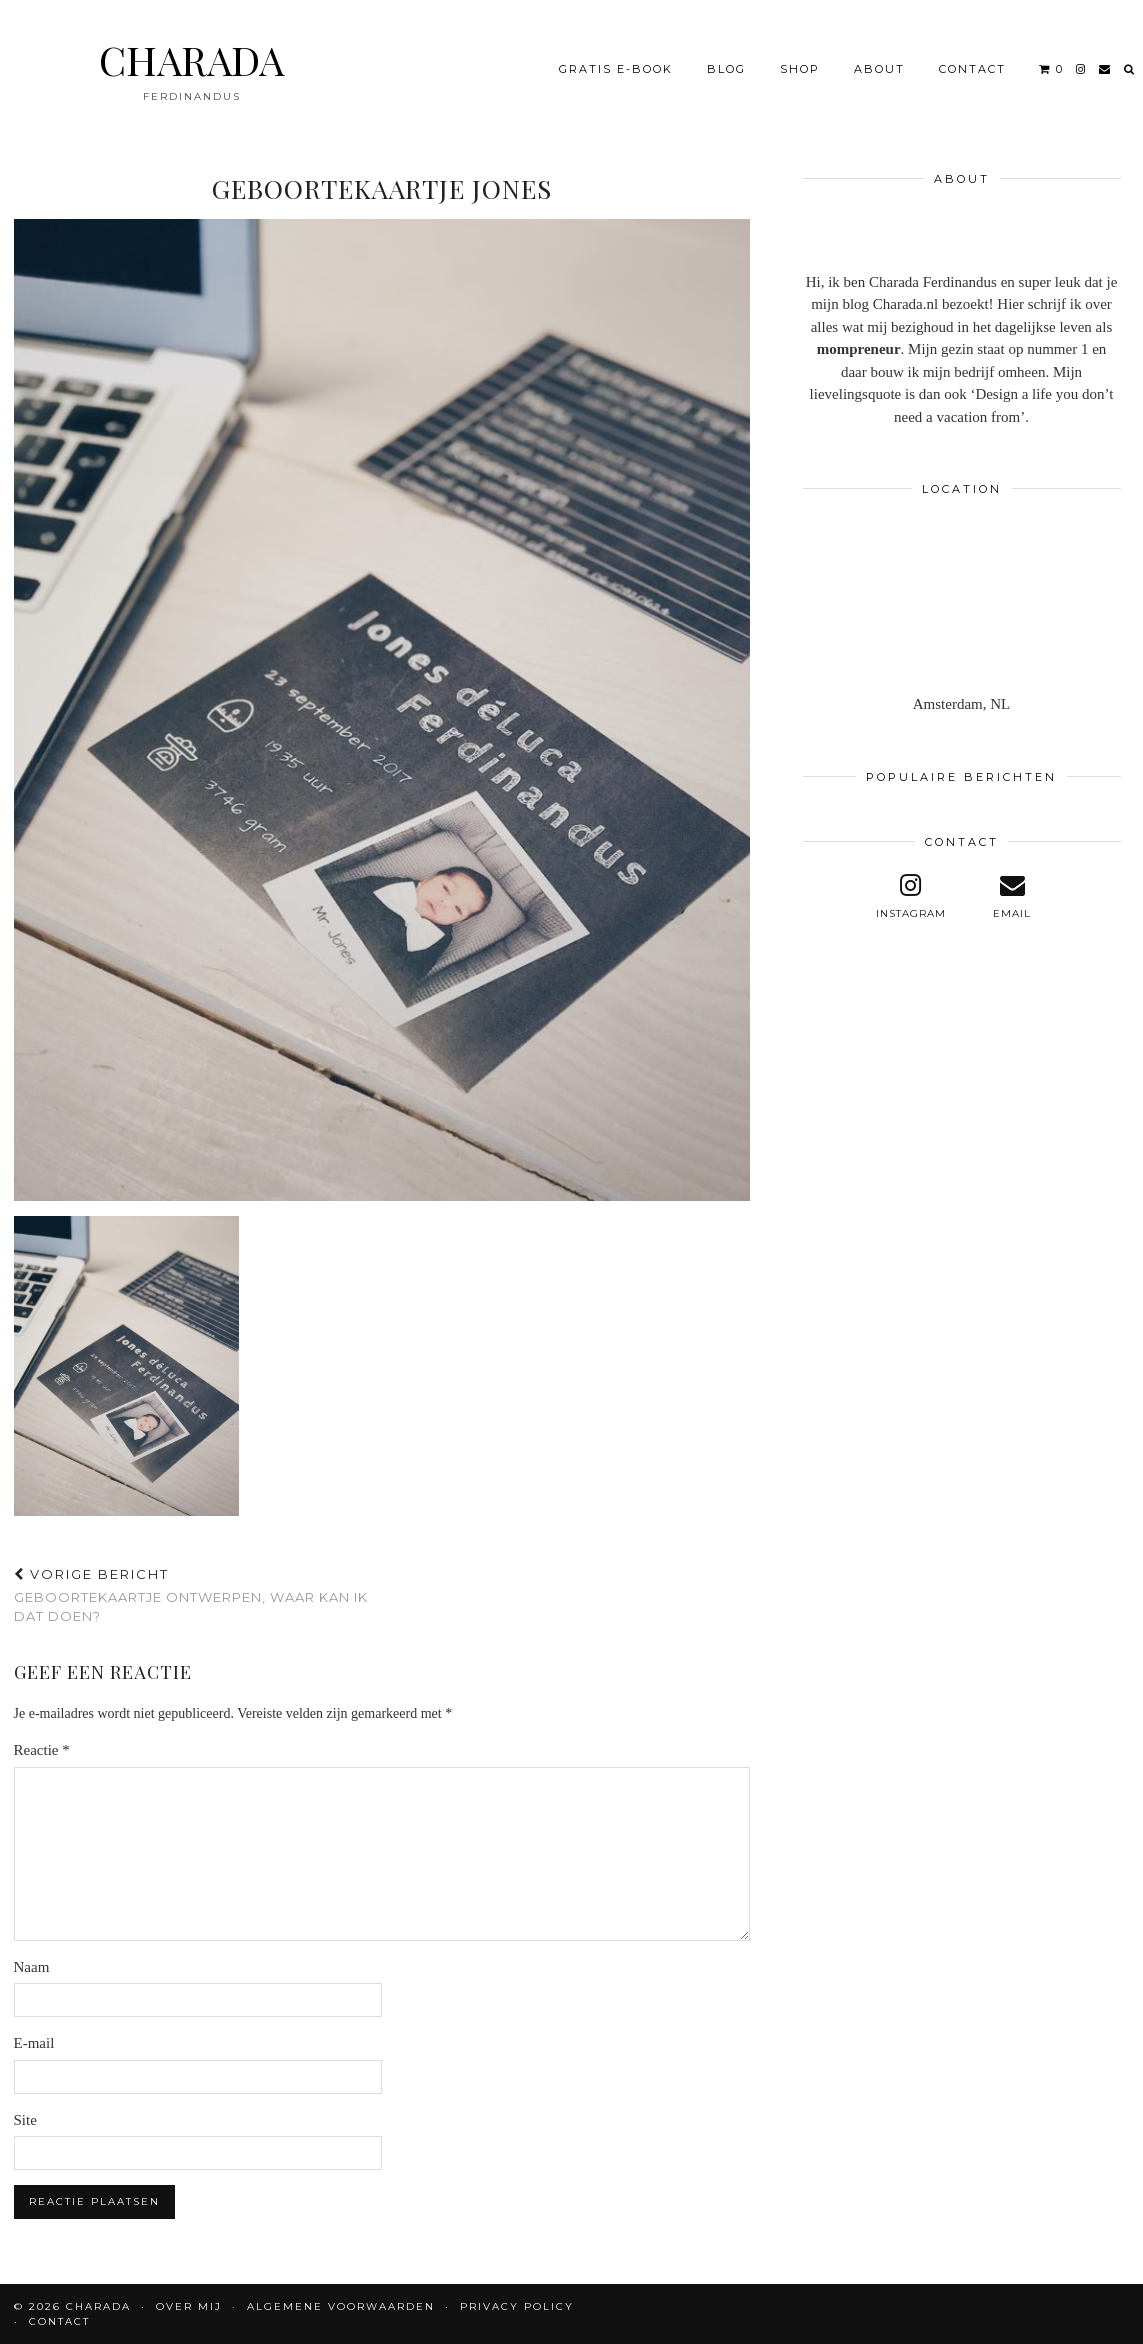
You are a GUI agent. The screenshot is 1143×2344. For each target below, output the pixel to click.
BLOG (726, 69)
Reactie (42, 1750)
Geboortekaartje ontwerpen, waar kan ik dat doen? (198, 1595)
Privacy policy (517, 2306)
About (879, 69)
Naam (32, 1967)
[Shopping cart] (1051, 69)
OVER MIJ (189, 2306)
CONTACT (972, 69)
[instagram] (1081, 69)
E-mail (34, 2043)
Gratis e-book (616, 69)
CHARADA (191, 59)
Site (25, 2120)
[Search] (1130, 69)
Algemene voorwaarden (341, 2306)
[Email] (1105, 69)
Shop (800, 69)
